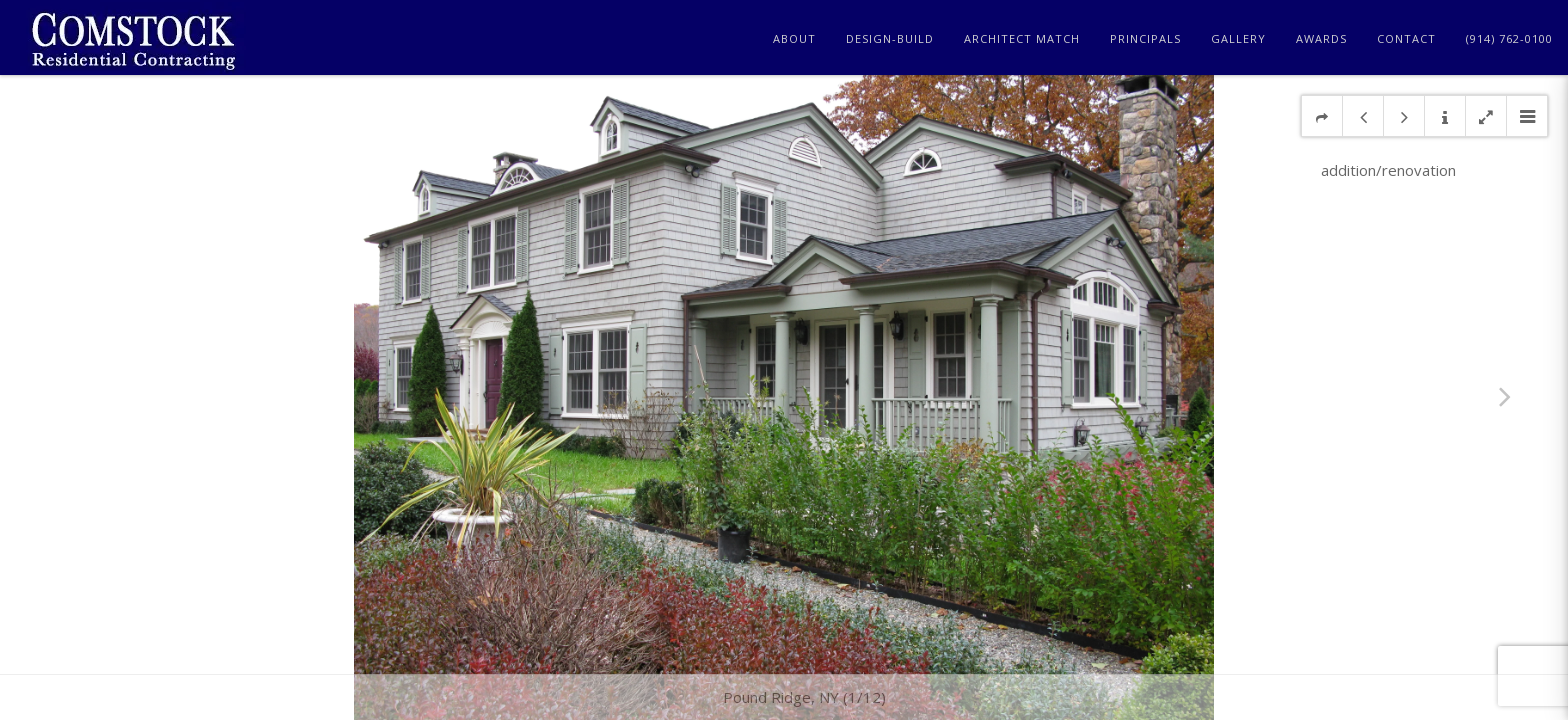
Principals (1145, 38)
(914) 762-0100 (1509, 38)
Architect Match (1022, 38)
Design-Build (890, 38)
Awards (1321, 38)
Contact (1406, 38)
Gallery (1238, 38)
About (794, 38)
